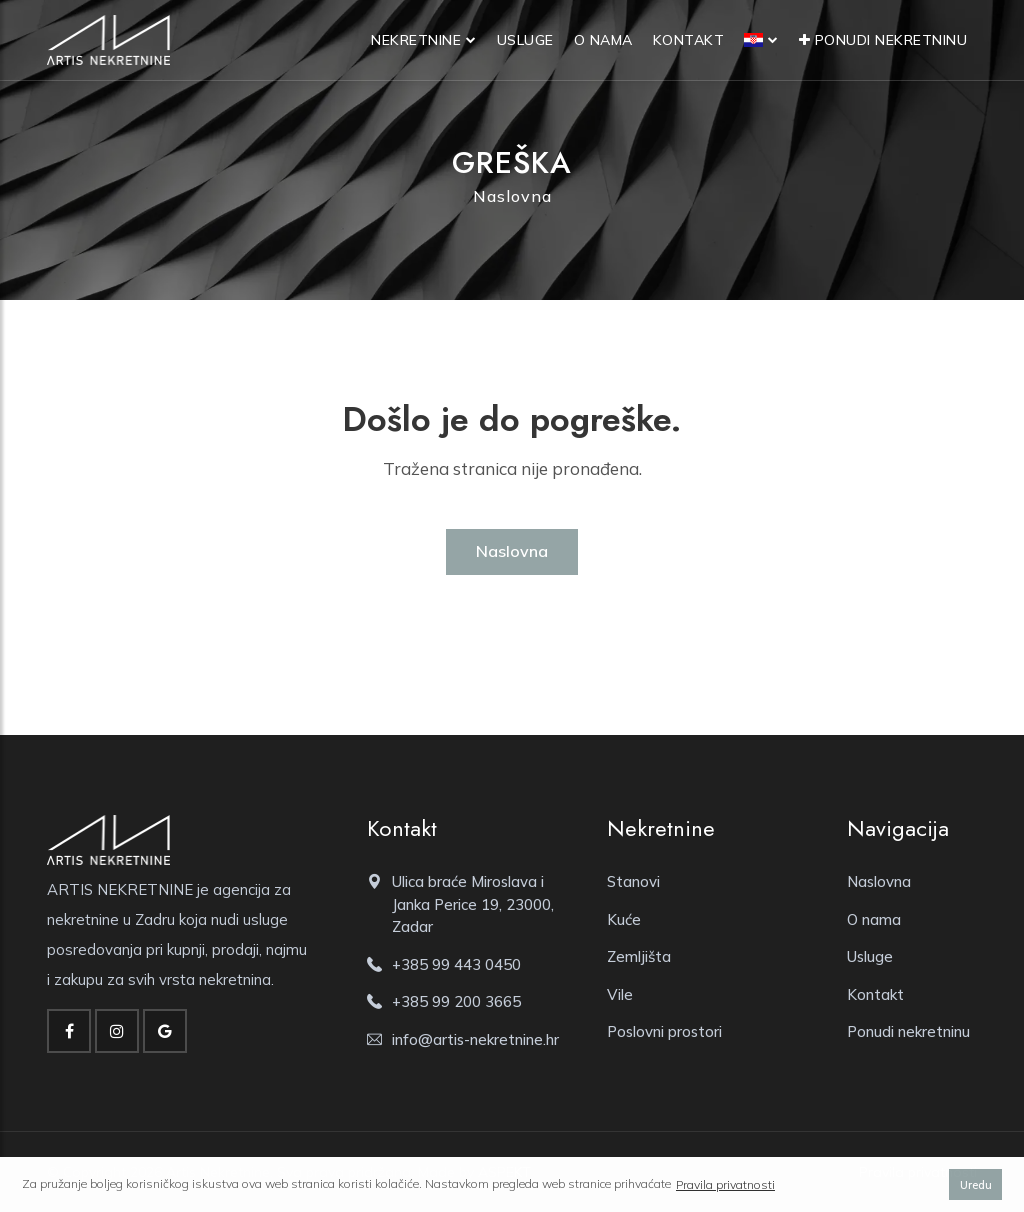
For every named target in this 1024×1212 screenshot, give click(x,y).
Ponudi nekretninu (883, 40)
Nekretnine (416, 40)
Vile (620, 994)
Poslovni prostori (664, 1031)
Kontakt (689, 40)
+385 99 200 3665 (456, 1001)
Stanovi (633, 881)
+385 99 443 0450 (456, 964)
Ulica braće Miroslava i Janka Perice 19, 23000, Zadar (473, 904)
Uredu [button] (976, 1185)
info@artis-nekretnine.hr (475, 1039)
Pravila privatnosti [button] (725, 1184)
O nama (603, 40)
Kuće (624, 919)
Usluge (525, 40)
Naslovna (512, 196)
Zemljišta (639, 956)
